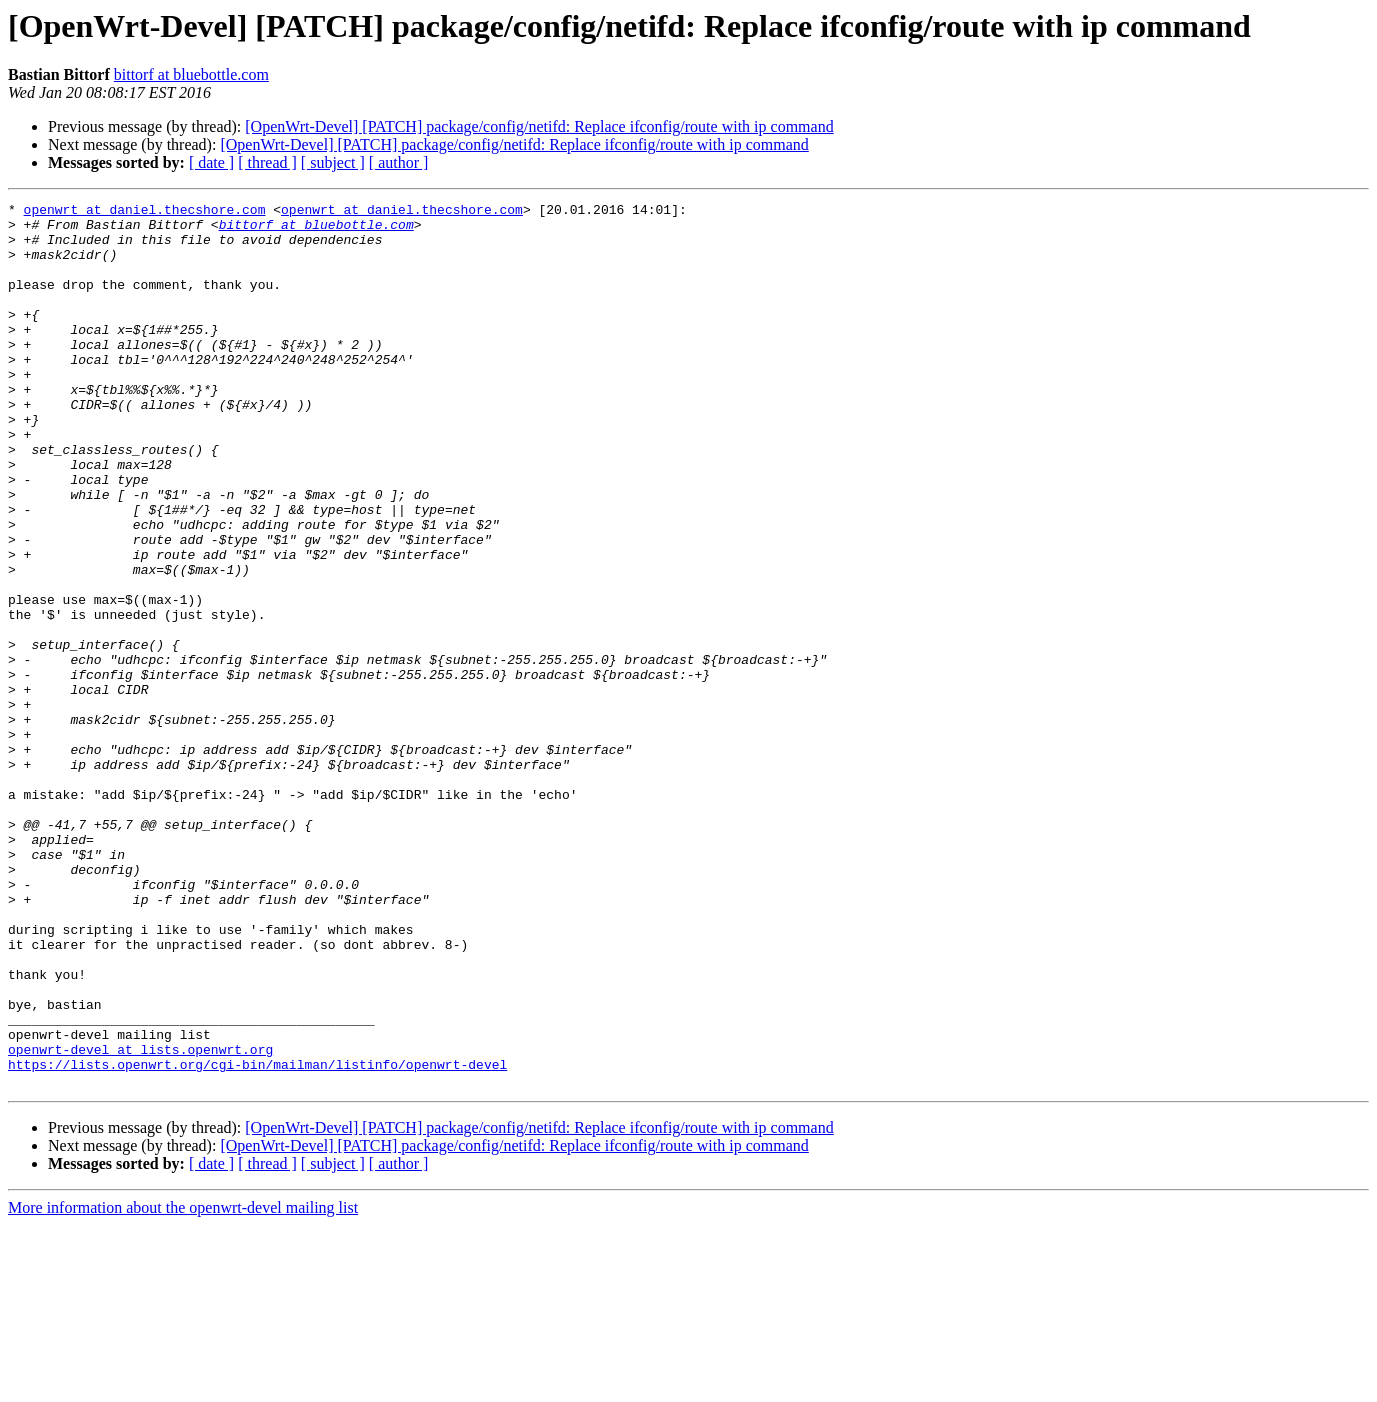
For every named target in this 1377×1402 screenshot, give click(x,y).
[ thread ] (267, 162)
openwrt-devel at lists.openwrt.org (140, 1220)
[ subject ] (333, 162)
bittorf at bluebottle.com (191, 74)
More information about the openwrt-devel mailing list (183, 1384)
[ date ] (211, 162)
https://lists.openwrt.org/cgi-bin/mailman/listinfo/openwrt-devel (257, 1238)
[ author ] (399, 162)
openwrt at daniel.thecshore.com (145, 212)
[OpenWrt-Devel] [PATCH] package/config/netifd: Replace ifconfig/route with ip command (539, 126)
